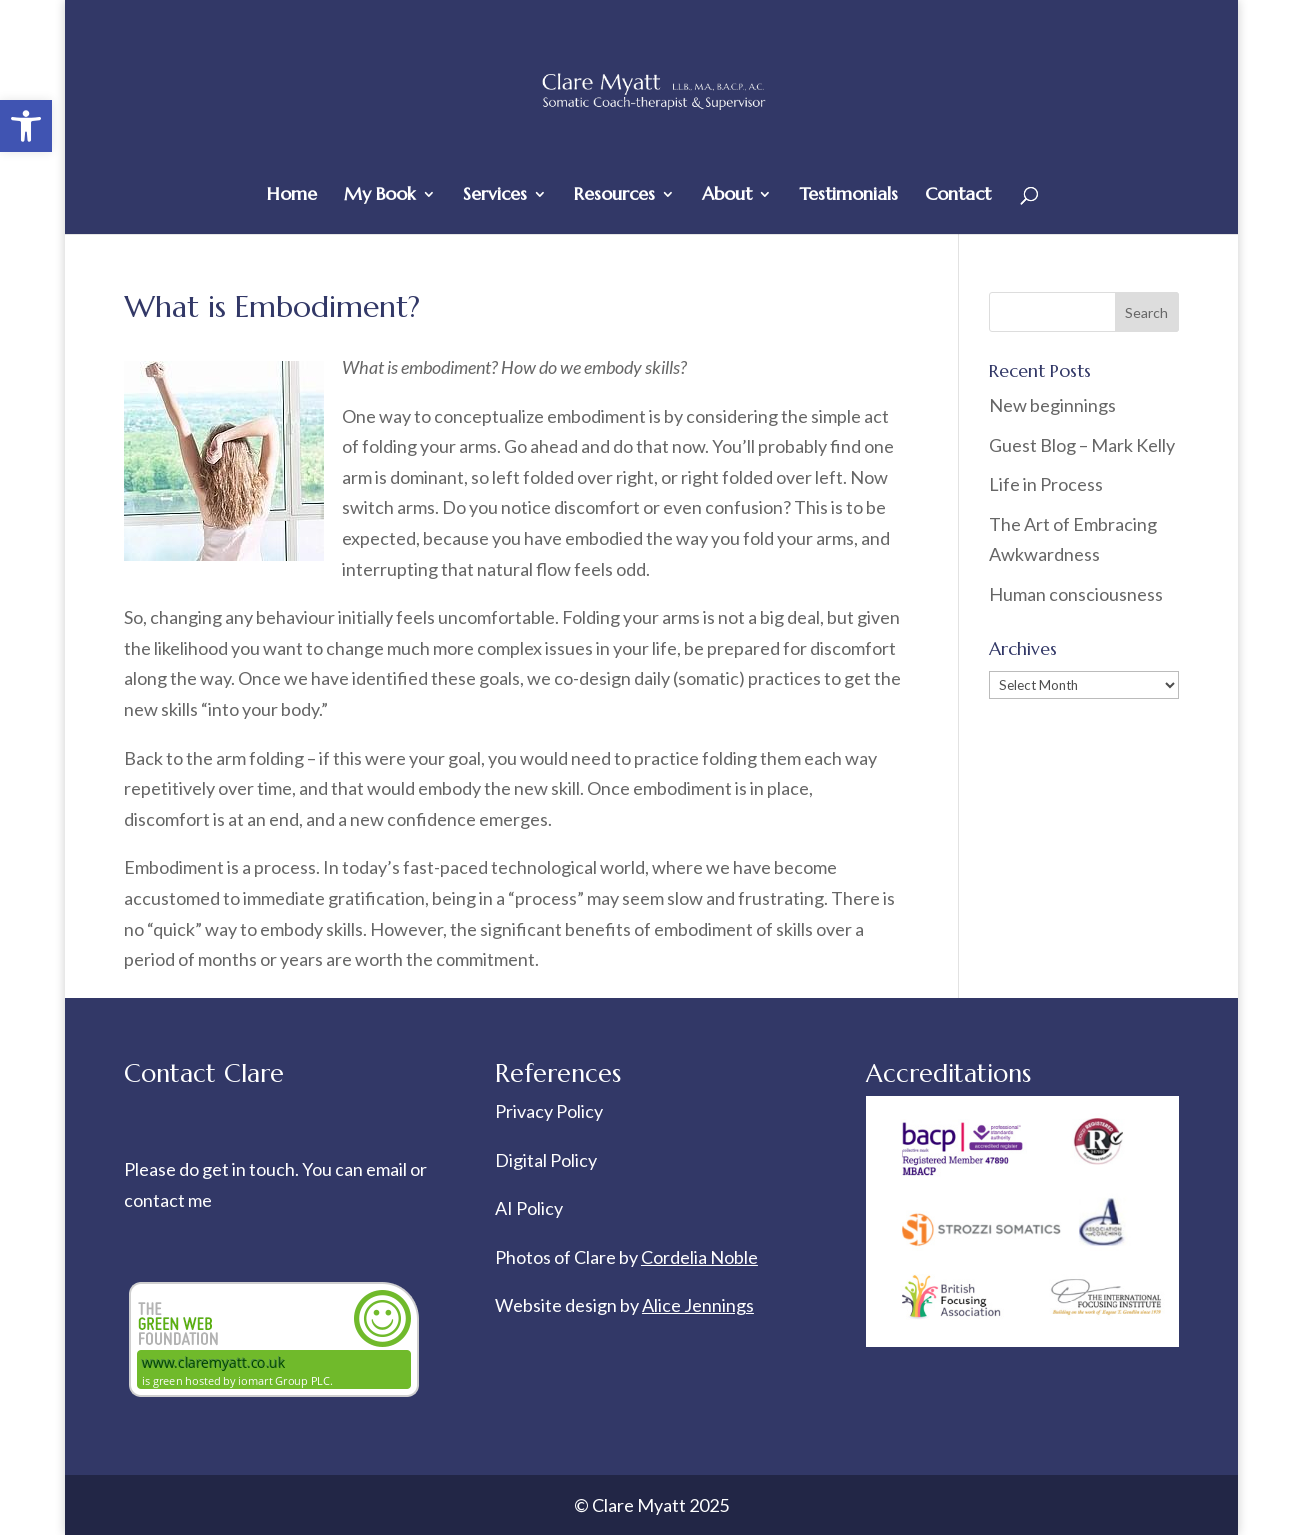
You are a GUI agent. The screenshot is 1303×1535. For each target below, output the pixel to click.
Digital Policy (546, 1160)
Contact (958, 196)
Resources (614, 196)
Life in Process (1047, 484)
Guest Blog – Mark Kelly (1082, 445)
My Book (380, 196)
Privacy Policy (549, 1111)
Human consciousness (1076, 594)
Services (495, 196)
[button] (26, 126)
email (388, 1169)
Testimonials (848, 196)
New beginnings (1052, 405)
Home (292, 196)
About (727, 196)
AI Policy (529, 1208)
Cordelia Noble (699, 1257)
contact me (168, 1200)
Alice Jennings (698, 1305)
